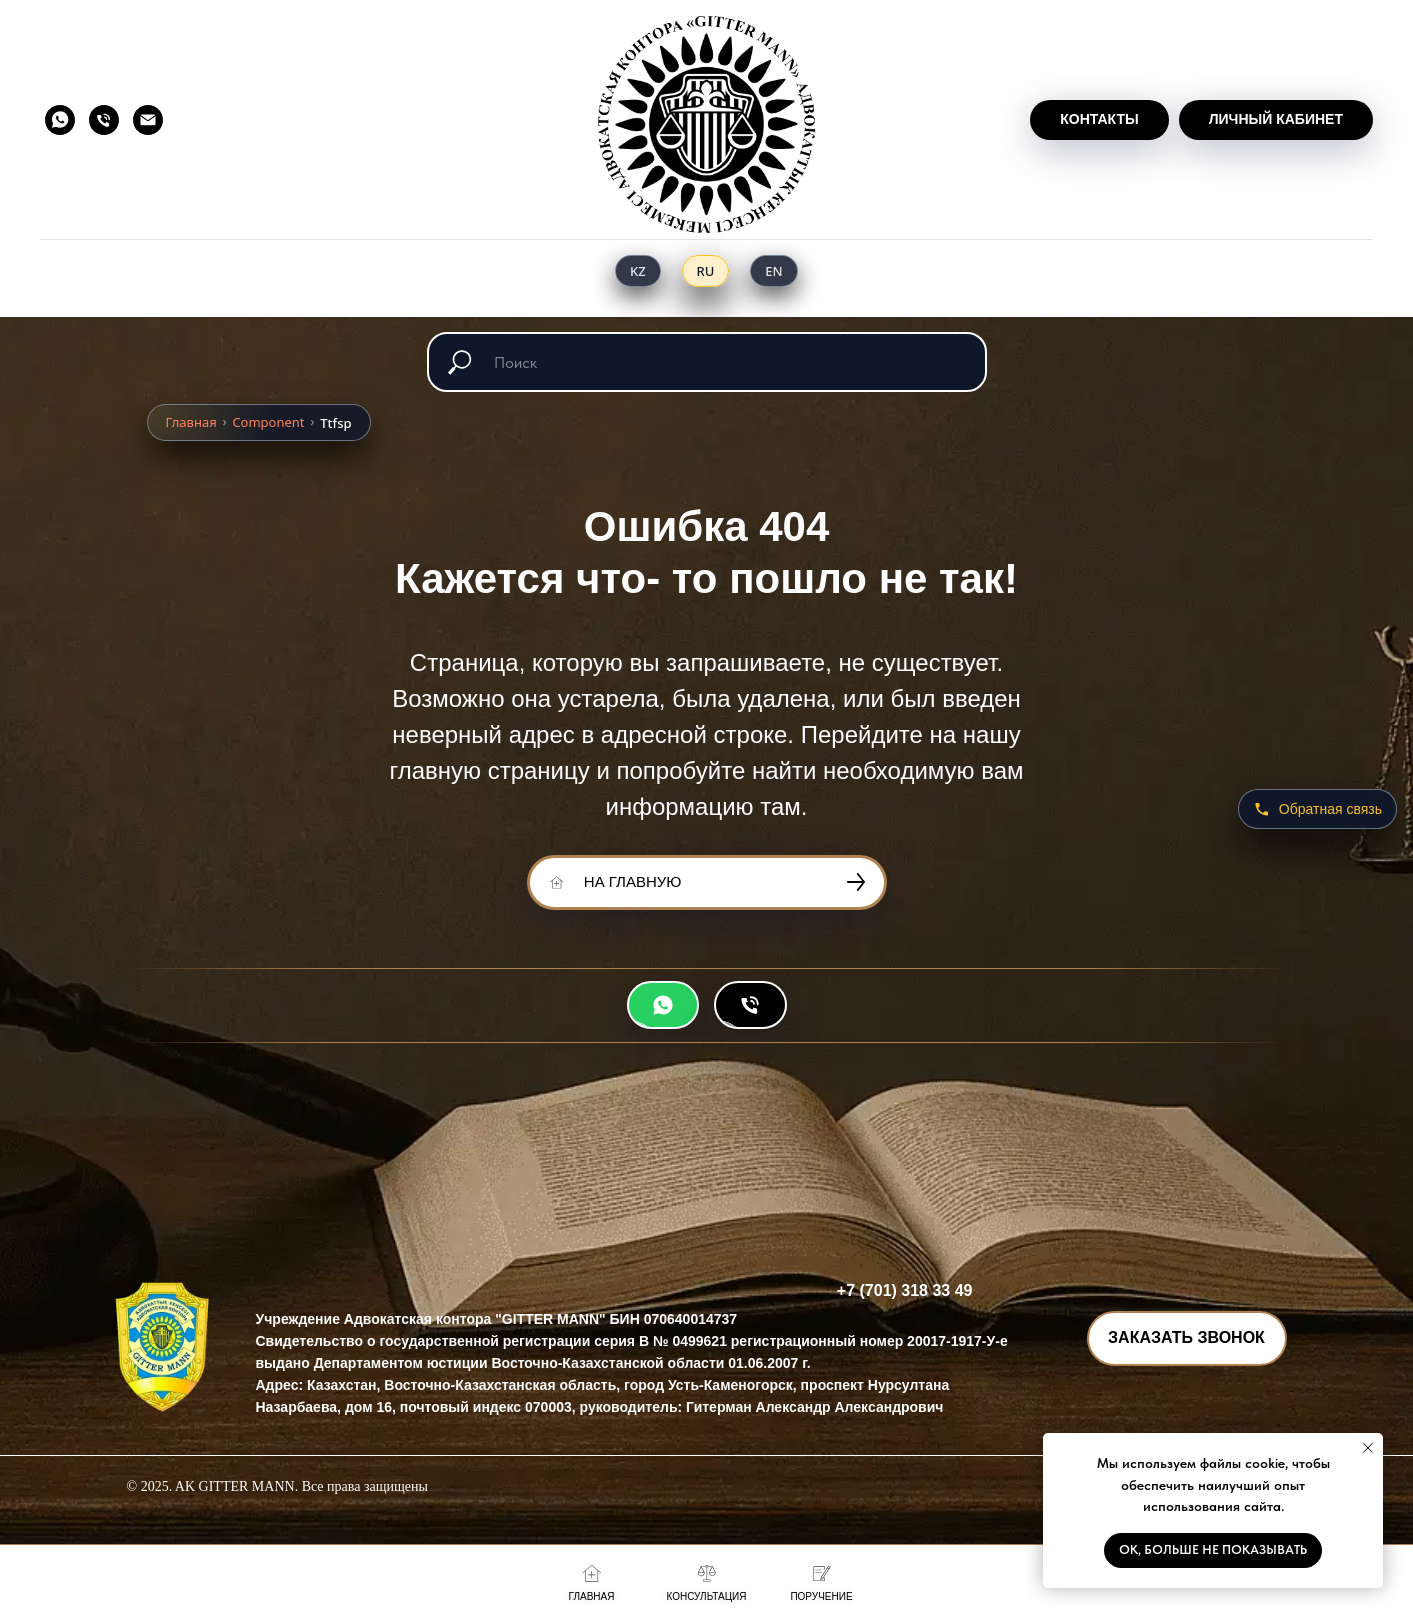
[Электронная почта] (148, 120)
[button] (1187, 1338)
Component (268, 422)
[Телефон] (104, 120)
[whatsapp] (60, 120)
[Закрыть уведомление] (1368, 1448)
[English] (773, 271)
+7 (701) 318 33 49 (905, 1290)
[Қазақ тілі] (638, 271)
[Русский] (706, 271)
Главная (191, 422)
